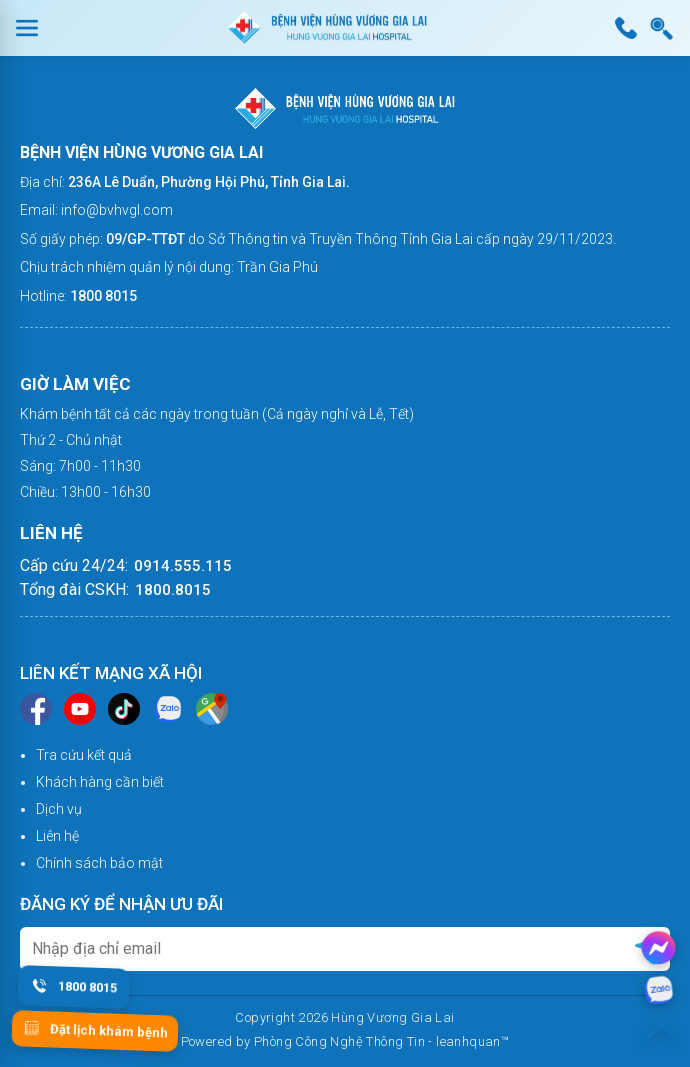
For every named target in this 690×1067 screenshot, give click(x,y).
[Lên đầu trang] (661, 1032)
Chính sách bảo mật (99, 863)
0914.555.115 (183, 566)
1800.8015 (173, 590)
